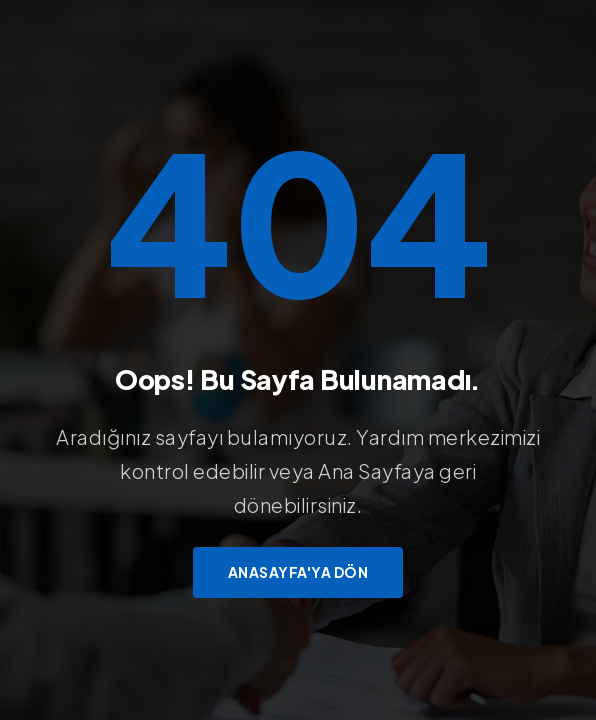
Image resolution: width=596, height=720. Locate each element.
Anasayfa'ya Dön (298, 572)
